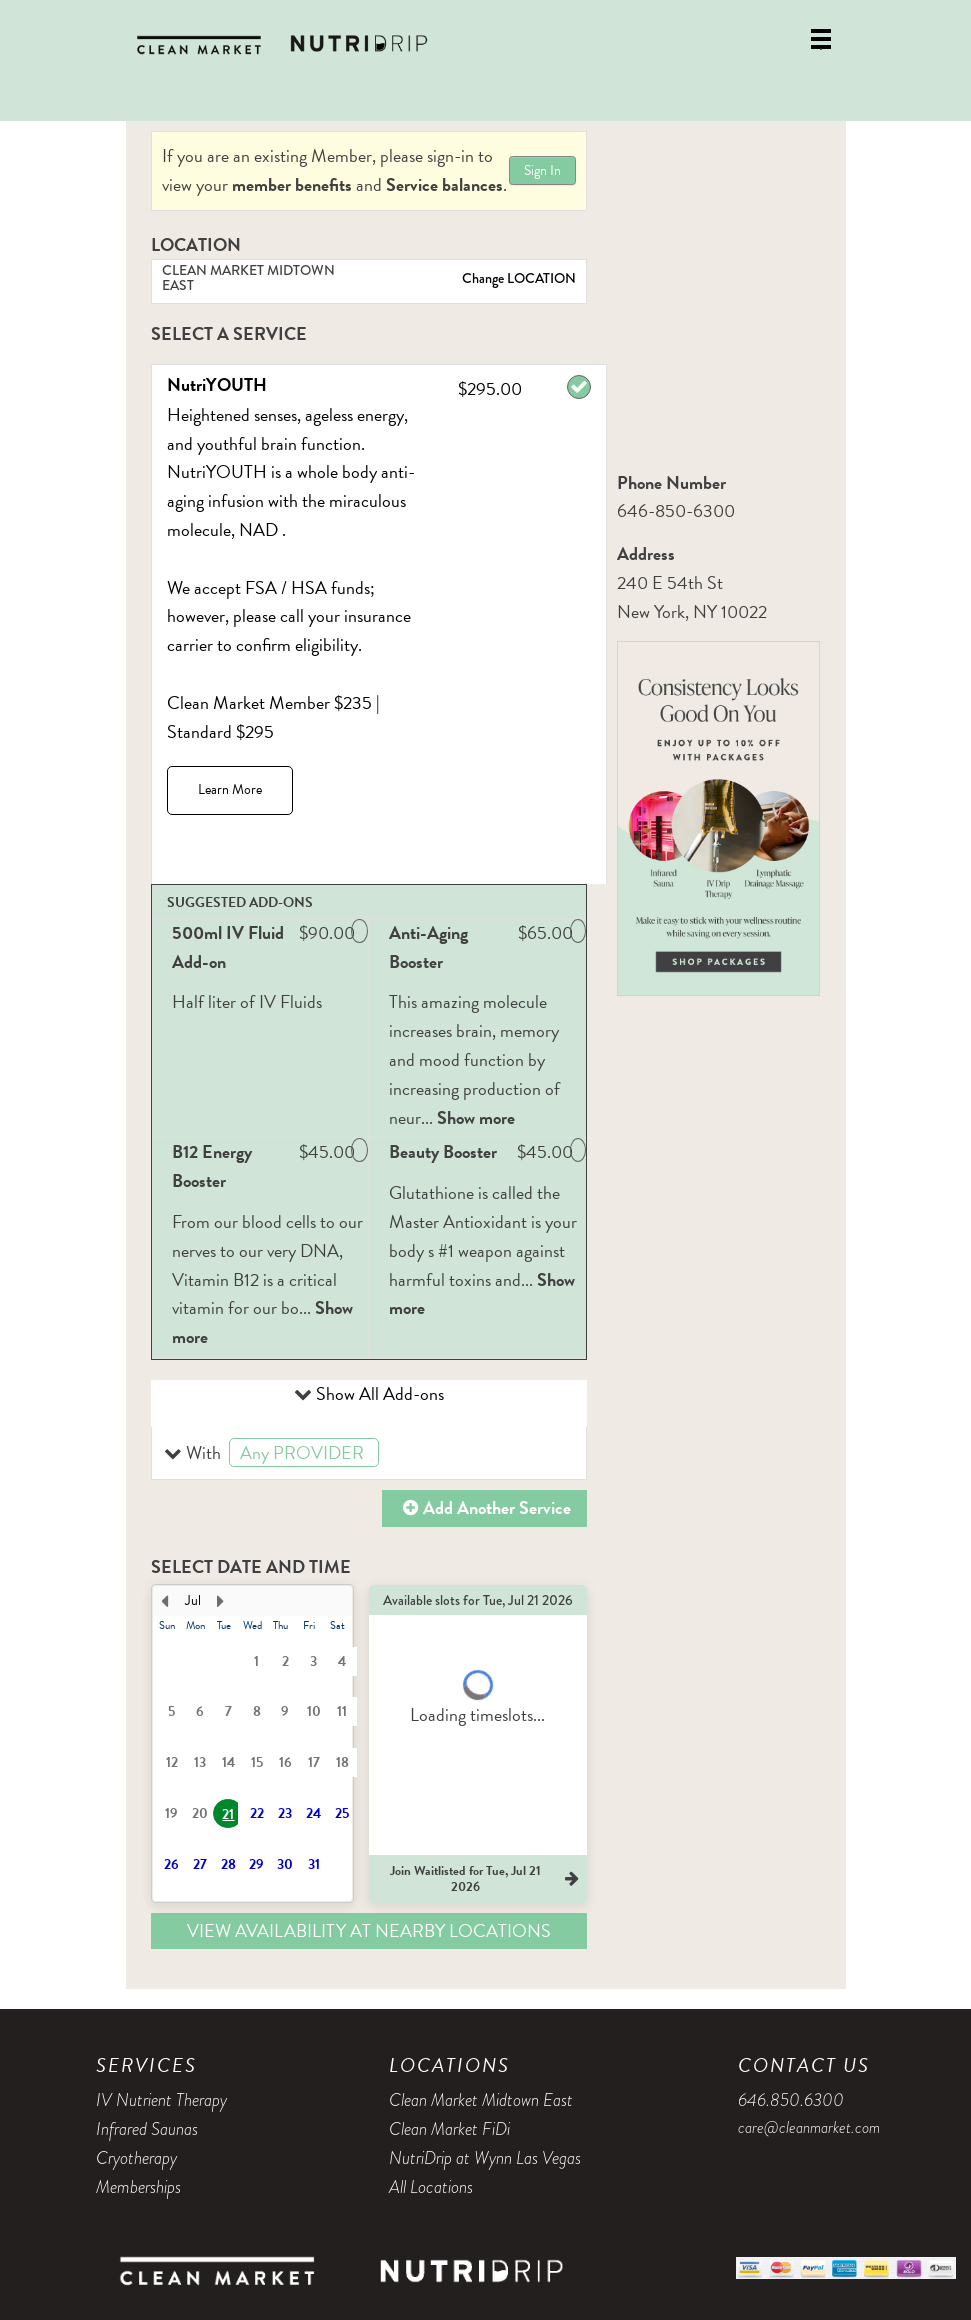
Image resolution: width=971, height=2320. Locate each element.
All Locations (431, 2187)
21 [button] (228, 1814)
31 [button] (314, 1864)
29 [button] (256, 1864)
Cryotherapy (136, 2158)
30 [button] (285, 1864)
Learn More (230, 789)
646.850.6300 (791, 2100)
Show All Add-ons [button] (378, 1393)
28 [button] (228, 1864)
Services (146, 2065)
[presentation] (252, 1743)
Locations (449, 2065)
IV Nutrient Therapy (161, 2100)
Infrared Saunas (147, 2129)
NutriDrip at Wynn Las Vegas (485, 2158)
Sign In (542, 170)
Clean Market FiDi (449, 2129)
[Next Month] (221, 1601)
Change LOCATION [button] (517, 278)
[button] (369, 1453)
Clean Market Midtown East (481, 2100)
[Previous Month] (165, 1601)
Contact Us (804, 2065)
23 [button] (285, 1813)
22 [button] (257, 1813)
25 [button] (342, 1813)
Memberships (138, 2187)
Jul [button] (193, 1600)
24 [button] (313, 1813)
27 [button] (200, 1864)
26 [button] (171, 1864)
